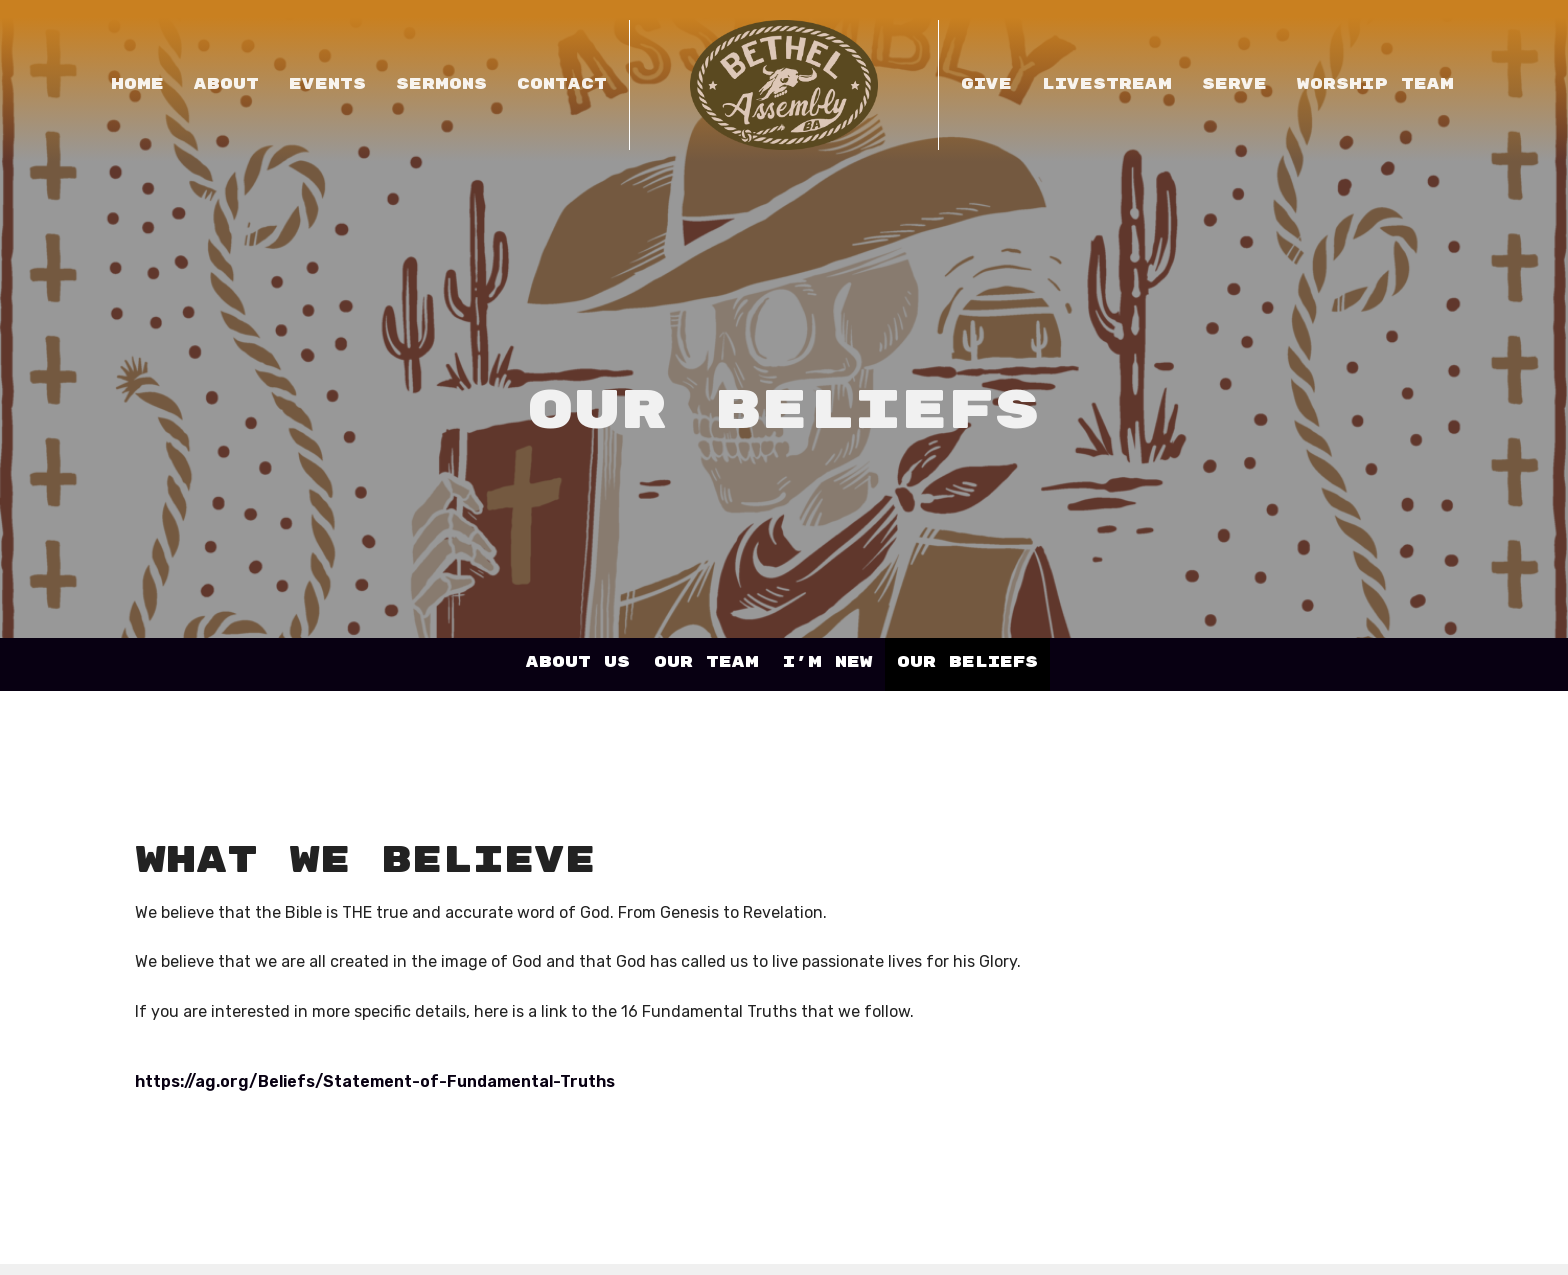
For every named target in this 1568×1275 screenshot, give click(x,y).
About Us (578, 662)
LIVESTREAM (1107, 84)
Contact (562, 84)
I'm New (828, 662)
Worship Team (1375, 84)
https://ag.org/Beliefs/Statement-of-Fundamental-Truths (375, 1081)
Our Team (706, 662)
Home (137, 84)
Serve (1234, 84)
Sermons (441, 84)
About (226, 84)
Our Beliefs (967, 662)
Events (327, 84)
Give (986, 84)
